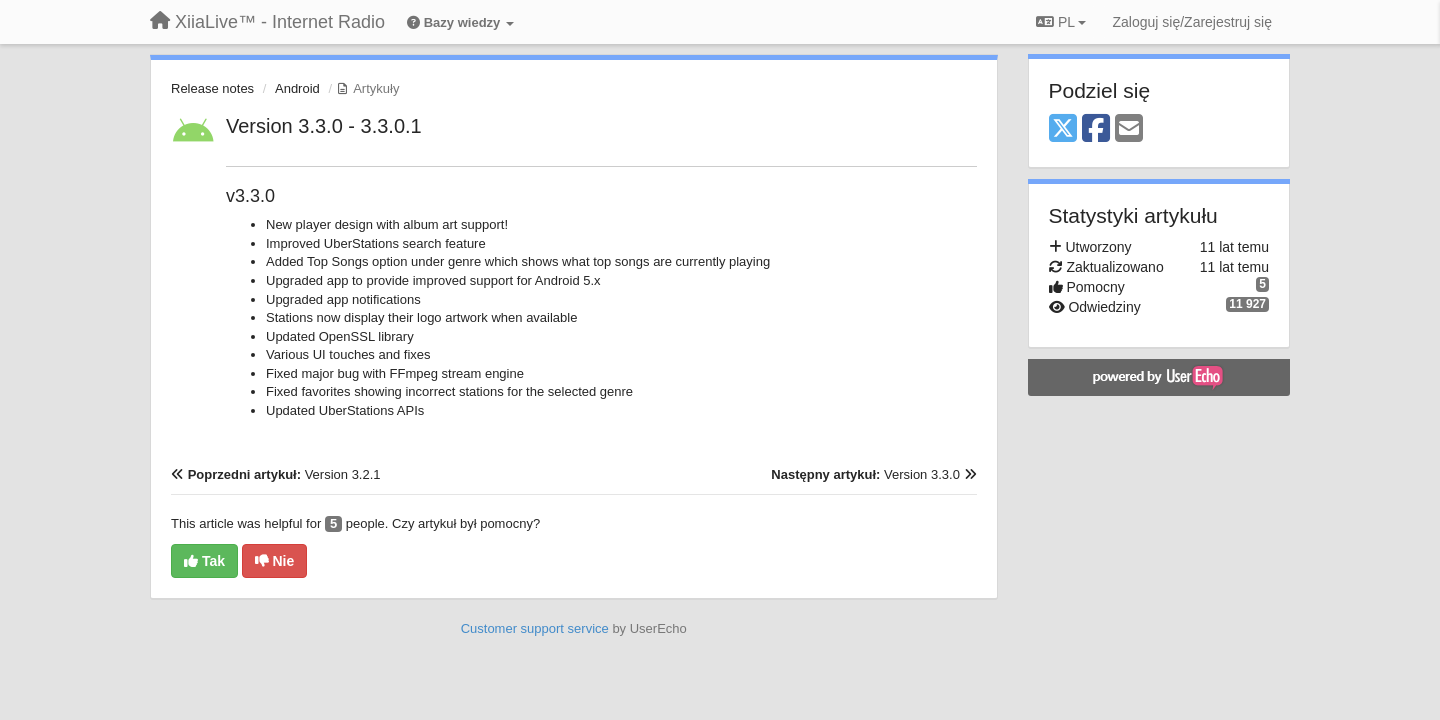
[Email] (1129, 129)
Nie (275, 561)
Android (297, 88)
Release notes (212, 88)
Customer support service (535, 628)
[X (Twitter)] (1063, 129)
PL (1061, 22)
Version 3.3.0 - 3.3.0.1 (324, 126)
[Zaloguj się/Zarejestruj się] (1192, 22)
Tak (204, 561)
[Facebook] (1096, 129)
